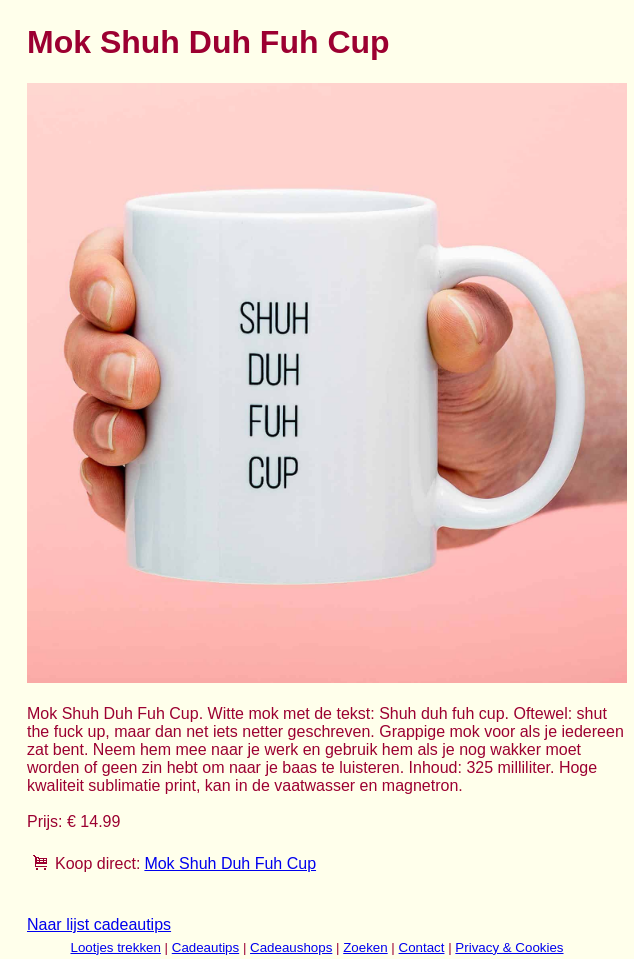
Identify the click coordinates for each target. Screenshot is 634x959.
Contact (422, 947)
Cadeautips (205, 947)
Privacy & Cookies (509, 947)
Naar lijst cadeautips (99, 924)
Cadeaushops (291, 947)
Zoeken (365, 947)
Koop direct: (97, 863)
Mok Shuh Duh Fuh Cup (230, 863)
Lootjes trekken (115, 947)
